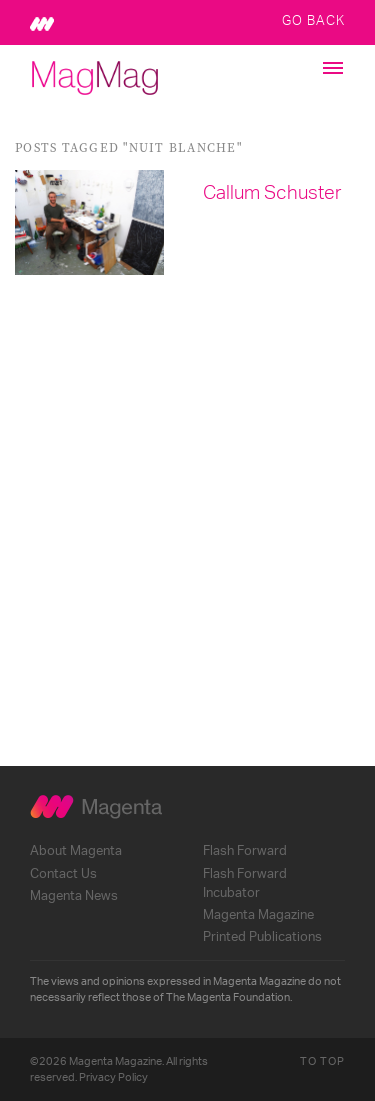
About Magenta (76, 851)
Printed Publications (262, 937)
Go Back (313, 20)
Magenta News (74, 896)
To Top (322, 1061)
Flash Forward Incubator (245, 883)
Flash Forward (245, 851)
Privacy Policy (113, 1077)
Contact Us (63, 874)
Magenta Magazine (258, 915)
